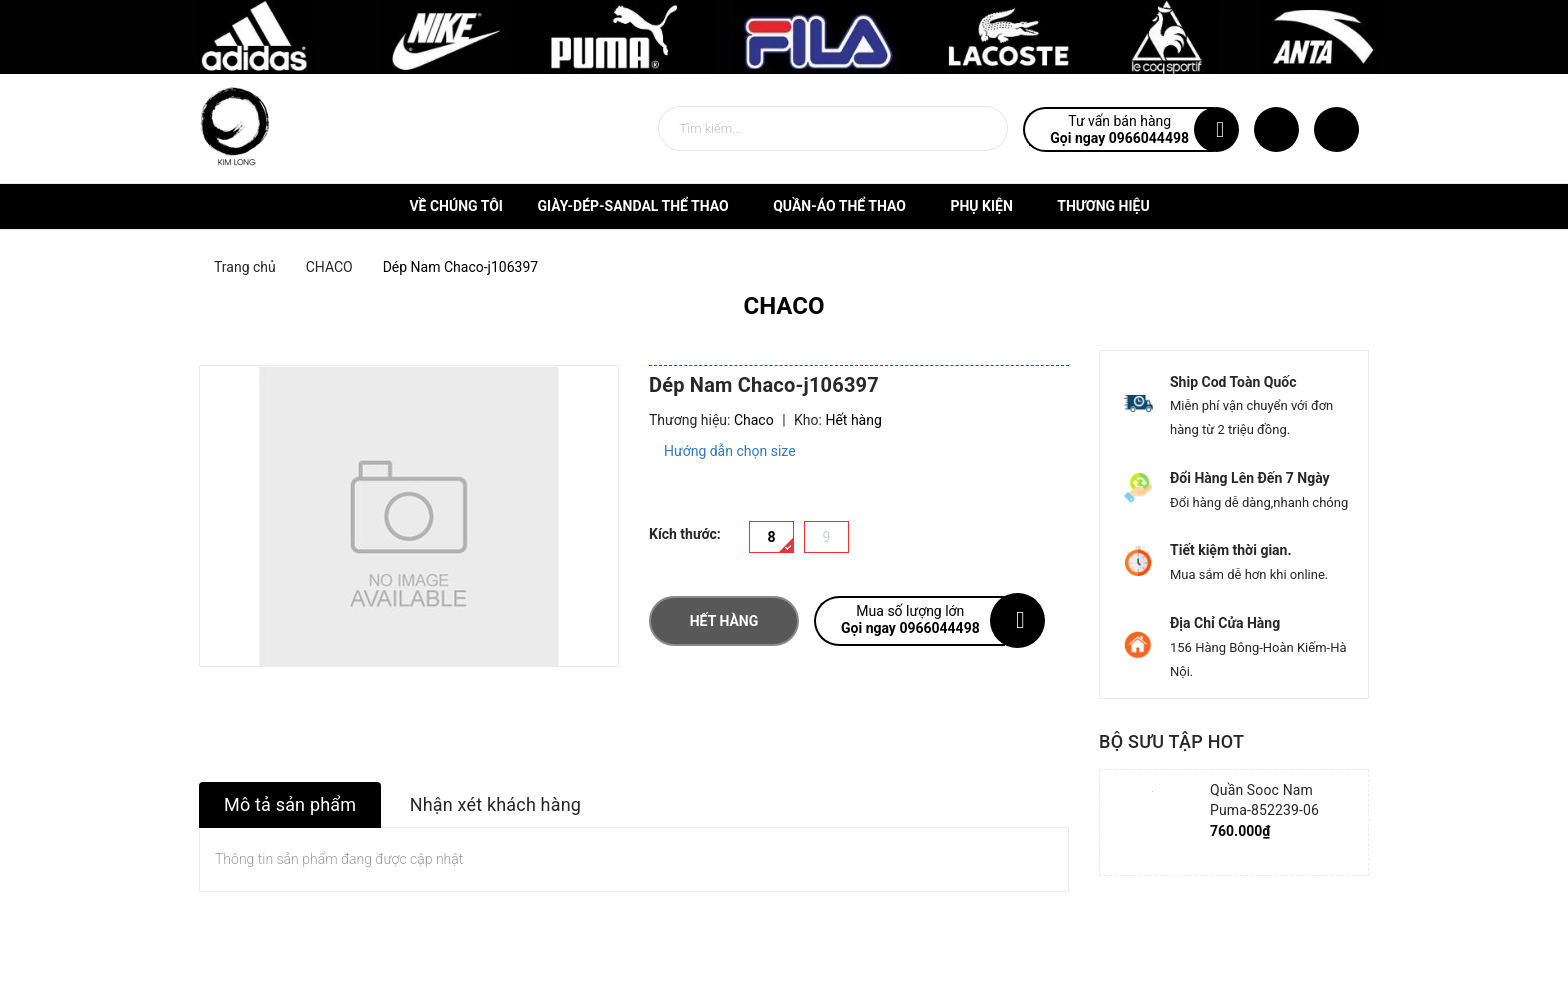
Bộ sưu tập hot (1171, 741)
